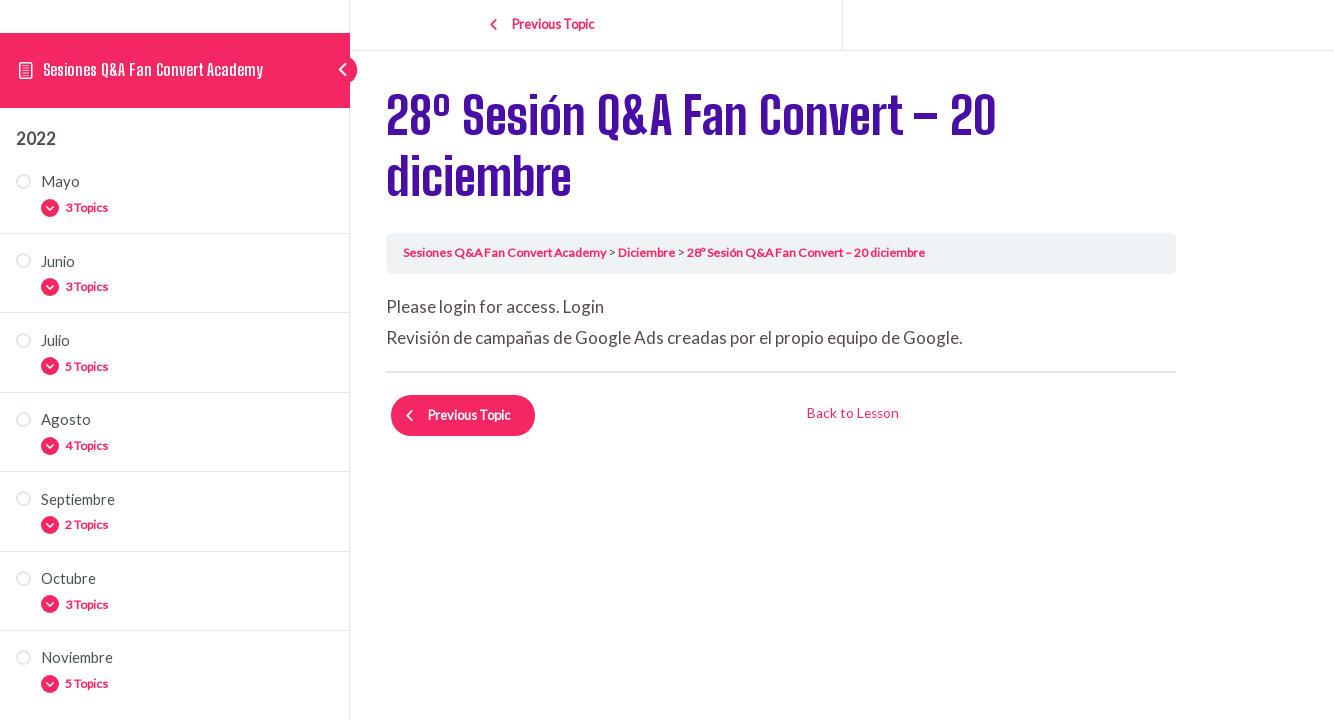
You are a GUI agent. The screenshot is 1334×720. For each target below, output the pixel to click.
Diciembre (713, 252)
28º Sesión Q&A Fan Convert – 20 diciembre (876, 252)
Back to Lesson (914, 406)
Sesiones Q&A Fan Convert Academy (154, 86)
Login (644, 306)
